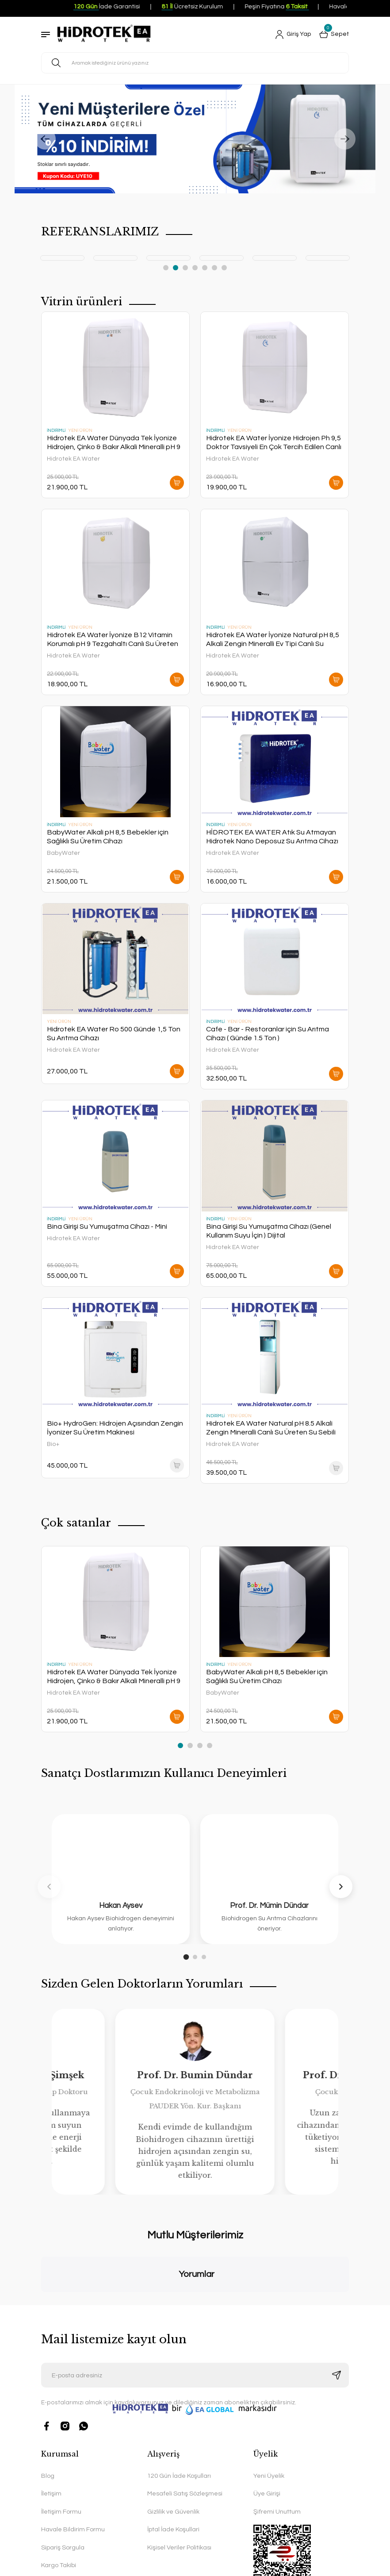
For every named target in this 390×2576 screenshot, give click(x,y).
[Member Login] (293, 34)
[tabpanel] (86, 258)
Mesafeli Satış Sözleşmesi (184, 2417)
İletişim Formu (61, 2434)
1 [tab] (165, 267)
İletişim (51, 2417)
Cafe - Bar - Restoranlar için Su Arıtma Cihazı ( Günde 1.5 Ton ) (267, 1034)
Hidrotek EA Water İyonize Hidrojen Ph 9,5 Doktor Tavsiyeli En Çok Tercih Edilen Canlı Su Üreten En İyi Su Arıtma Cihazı (273, 442)
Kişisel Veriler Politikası (179, 2470)
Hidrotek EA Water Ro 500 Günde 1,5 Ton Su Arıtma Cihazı (113, 1034)
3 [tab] (185, 267)
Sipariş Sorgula (62, 2470)
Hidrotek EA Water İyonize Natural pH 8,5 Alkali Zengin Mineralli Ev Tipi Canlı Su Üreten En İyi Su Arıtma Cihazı (272, 639)
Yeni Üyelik (268, 2398)
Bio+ (53, 1444)
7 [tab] (224, 267)
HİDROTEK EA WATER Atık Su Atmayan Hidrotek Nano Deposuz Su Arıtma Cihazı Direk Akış (272, 837)
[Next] (345, 139)
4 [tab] (195, 267)
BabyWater (63, 853)
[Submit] (336, 2298)
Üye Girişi (266, 2417)
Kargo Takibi (58, 2488)
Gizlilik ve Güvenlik (173, 2434)
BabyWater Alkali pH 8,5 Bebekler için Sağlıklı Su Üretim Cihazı (107, 837)
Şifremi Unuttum (277, 2434)
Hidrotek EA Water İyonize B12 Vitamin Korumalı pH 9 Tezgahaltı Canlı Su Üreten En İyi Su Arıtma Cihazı (112, 639)
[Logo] (104, 34)
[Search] (195, 62)
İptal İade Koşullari (173, 2452)
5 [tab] (204, 267)
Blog (47, 2398)
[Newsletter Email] (195, 2298)
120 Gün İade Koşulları (179, 2398)
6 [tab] (214, 267)
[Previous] (45, 139)
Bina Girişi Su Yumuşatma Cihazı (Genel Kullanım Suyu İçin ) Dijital (268, 1231)
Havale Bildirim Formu (73, 2452)
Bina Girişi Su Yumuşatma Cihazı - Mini (107, 1226)
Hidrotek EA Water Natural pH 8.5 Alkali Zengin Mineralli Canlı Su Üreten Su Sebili (271, 1428)
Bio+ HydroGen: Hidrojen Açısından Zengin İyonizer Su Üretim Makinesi (115, 1428)
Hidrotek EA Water (73, 459)
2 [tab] (175, 267)
